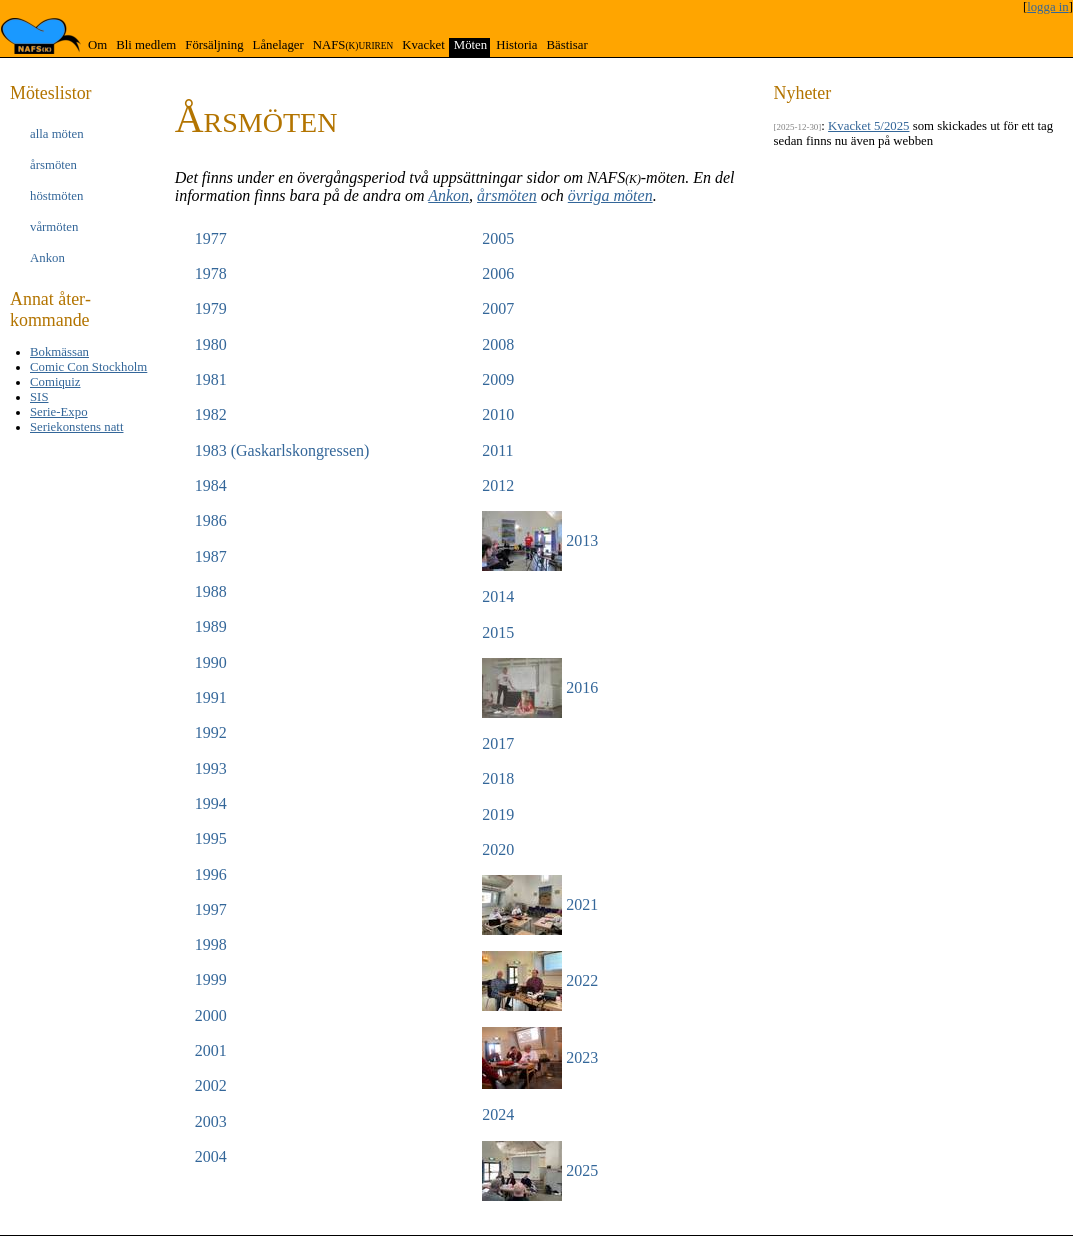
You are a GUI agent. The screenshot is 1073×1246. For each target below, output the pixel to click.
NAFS (353, 45)
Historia (516, 45)
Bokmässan (59, 352)
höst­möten (56, 196)
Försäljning (214, 45)
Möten (470, 45)
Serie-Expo (59, 412)
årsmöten (507, 195)
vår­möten (54, 227)
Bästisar (566, 45)
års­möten (53, 165)
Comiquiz (55, 382)
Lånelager (278, 45)
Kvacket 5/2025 (868, 126)
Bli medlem (146, 45)
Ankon (448, 195)
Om (97, 45)
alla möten (57, 134)
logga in (1048, 7)
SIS (39, 397)
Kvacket (423, 45)
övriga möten (610, 195)
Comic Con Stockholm (88, 367)
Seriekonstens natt (76, 427)
